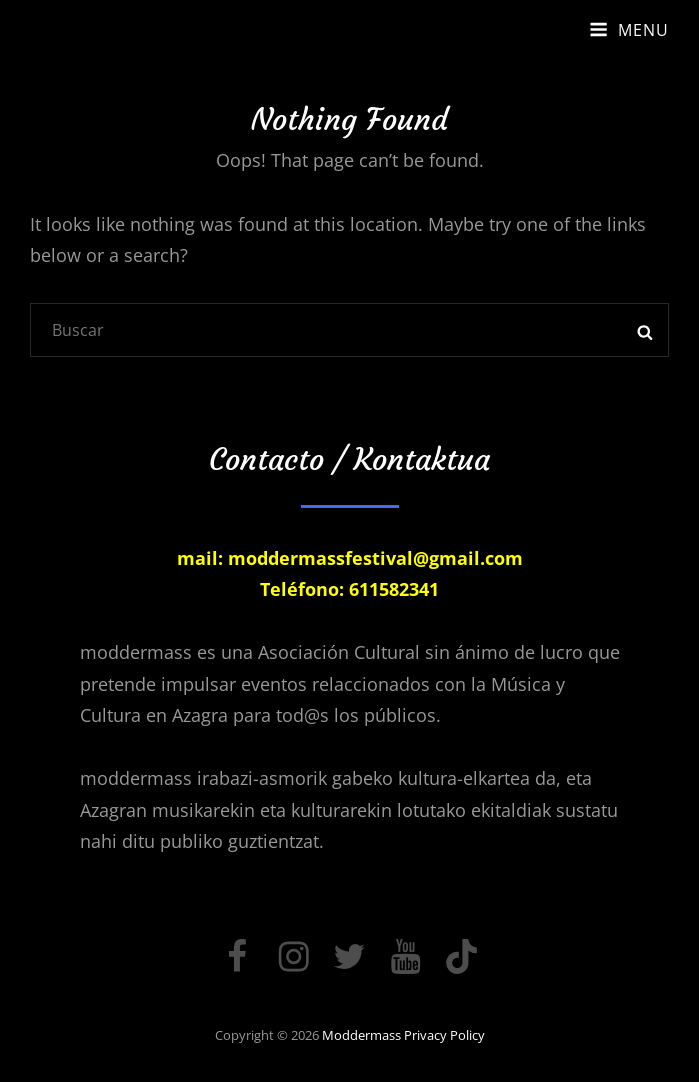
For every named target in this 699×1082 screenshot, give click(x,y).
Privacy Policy (444, 1035)
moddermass (361, 1035)
